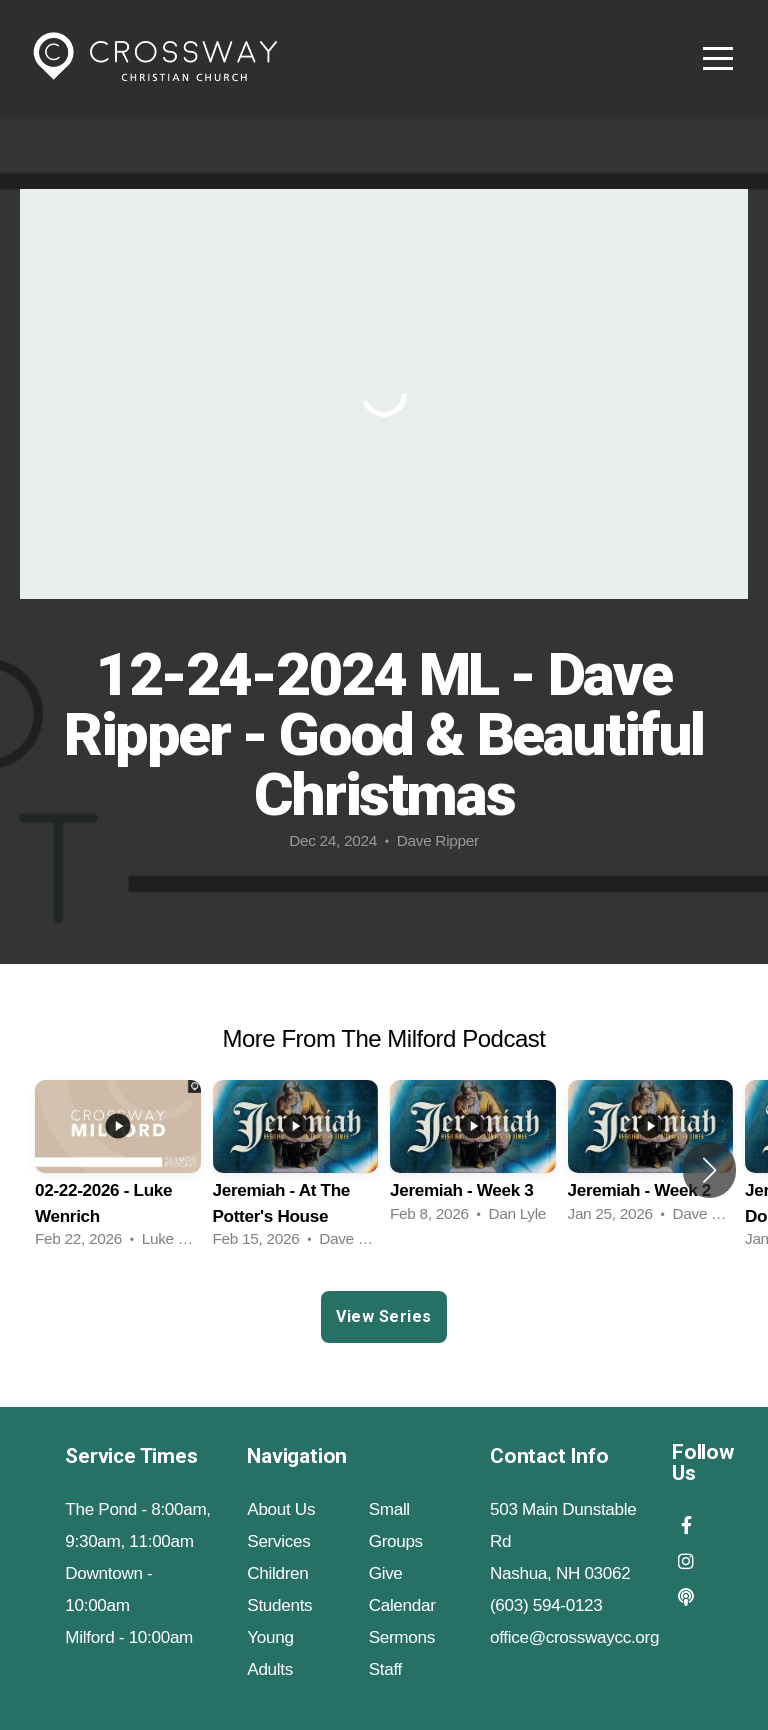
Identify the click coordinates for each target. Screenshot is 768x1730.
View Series (383, 1316)
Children (277, 1573)
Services (278, 1541)
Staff (385, 1669)
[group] (118, 1170)
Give (386, 1573)
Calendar (402, 1605)
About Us (281, 1509)
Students (279, 1605)
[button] (709, 1170)
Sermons (402, 1637)
